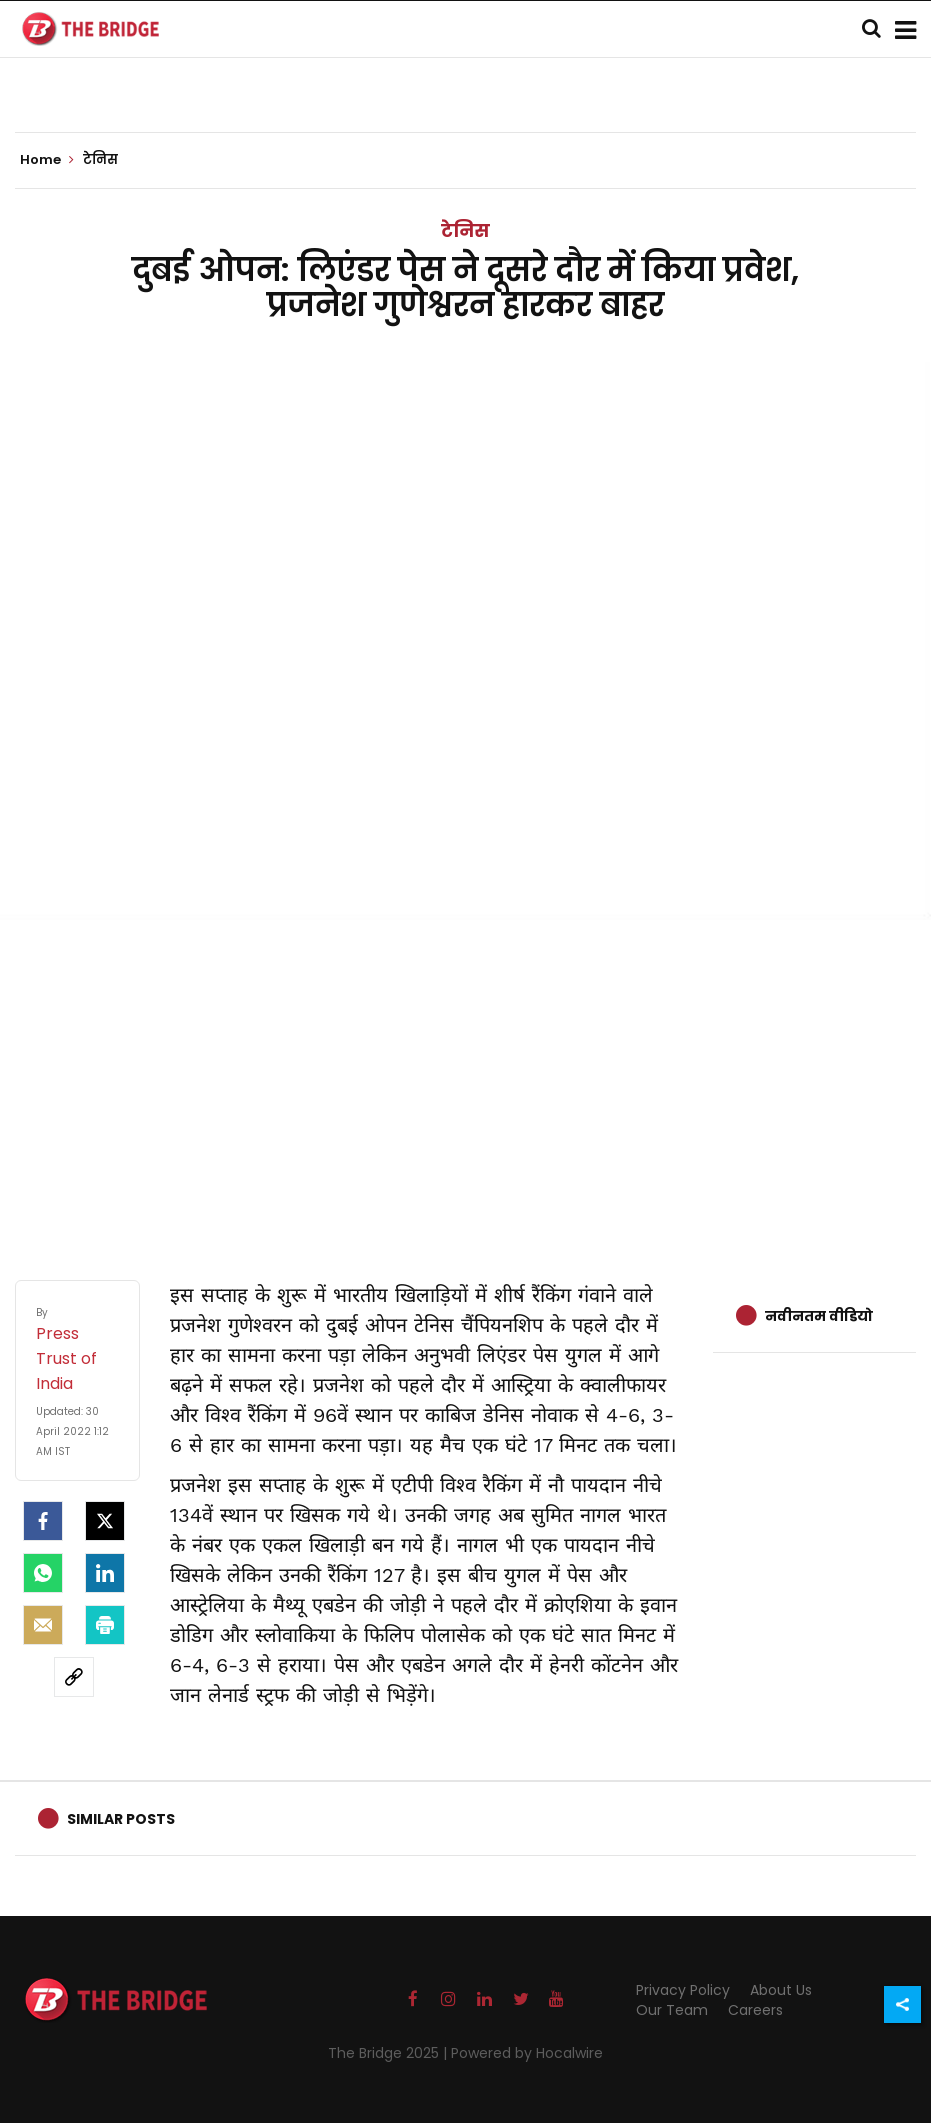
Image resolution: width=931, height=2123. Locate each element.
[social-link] (74, 1677)
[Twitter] (105, 1521)
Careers (755, 2010)
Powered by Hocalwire (527, 2053)
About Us (781, 1990)
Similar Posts (121, 1819)
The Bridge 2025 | (389, 2053)
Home (47, 160)
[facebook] (43, 1521)
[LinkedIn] (105, 1573)
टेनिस (465, 230)
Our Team (672, 2010)
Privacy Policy (683, 1990)
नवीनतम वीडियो (819, 1316)
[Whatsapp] (43, 1573)
